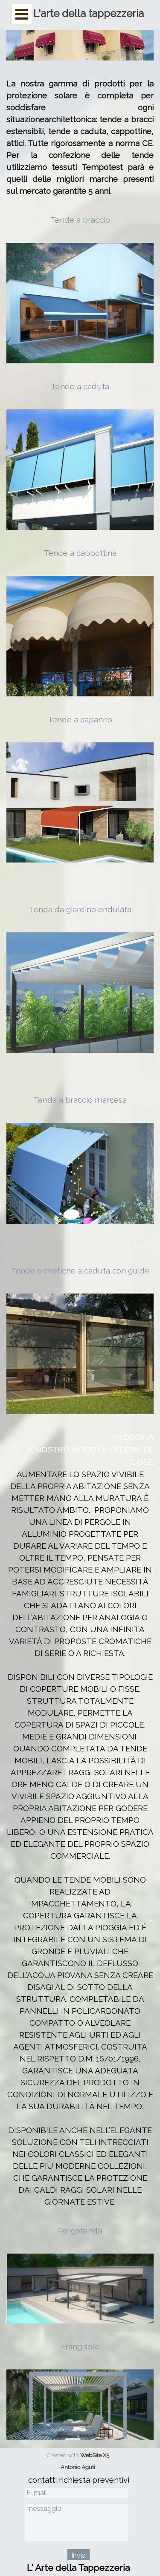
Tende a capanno (80, 719)
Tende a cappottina (80, 553)
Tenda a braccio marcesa (80, 1099)
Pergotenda (80, 2230)
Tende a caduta (80, 386)
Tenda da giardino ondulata (80, 909)
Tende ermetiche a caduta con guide (80, 1270)
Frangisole (80, 2346)
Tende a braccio (80, 219)
